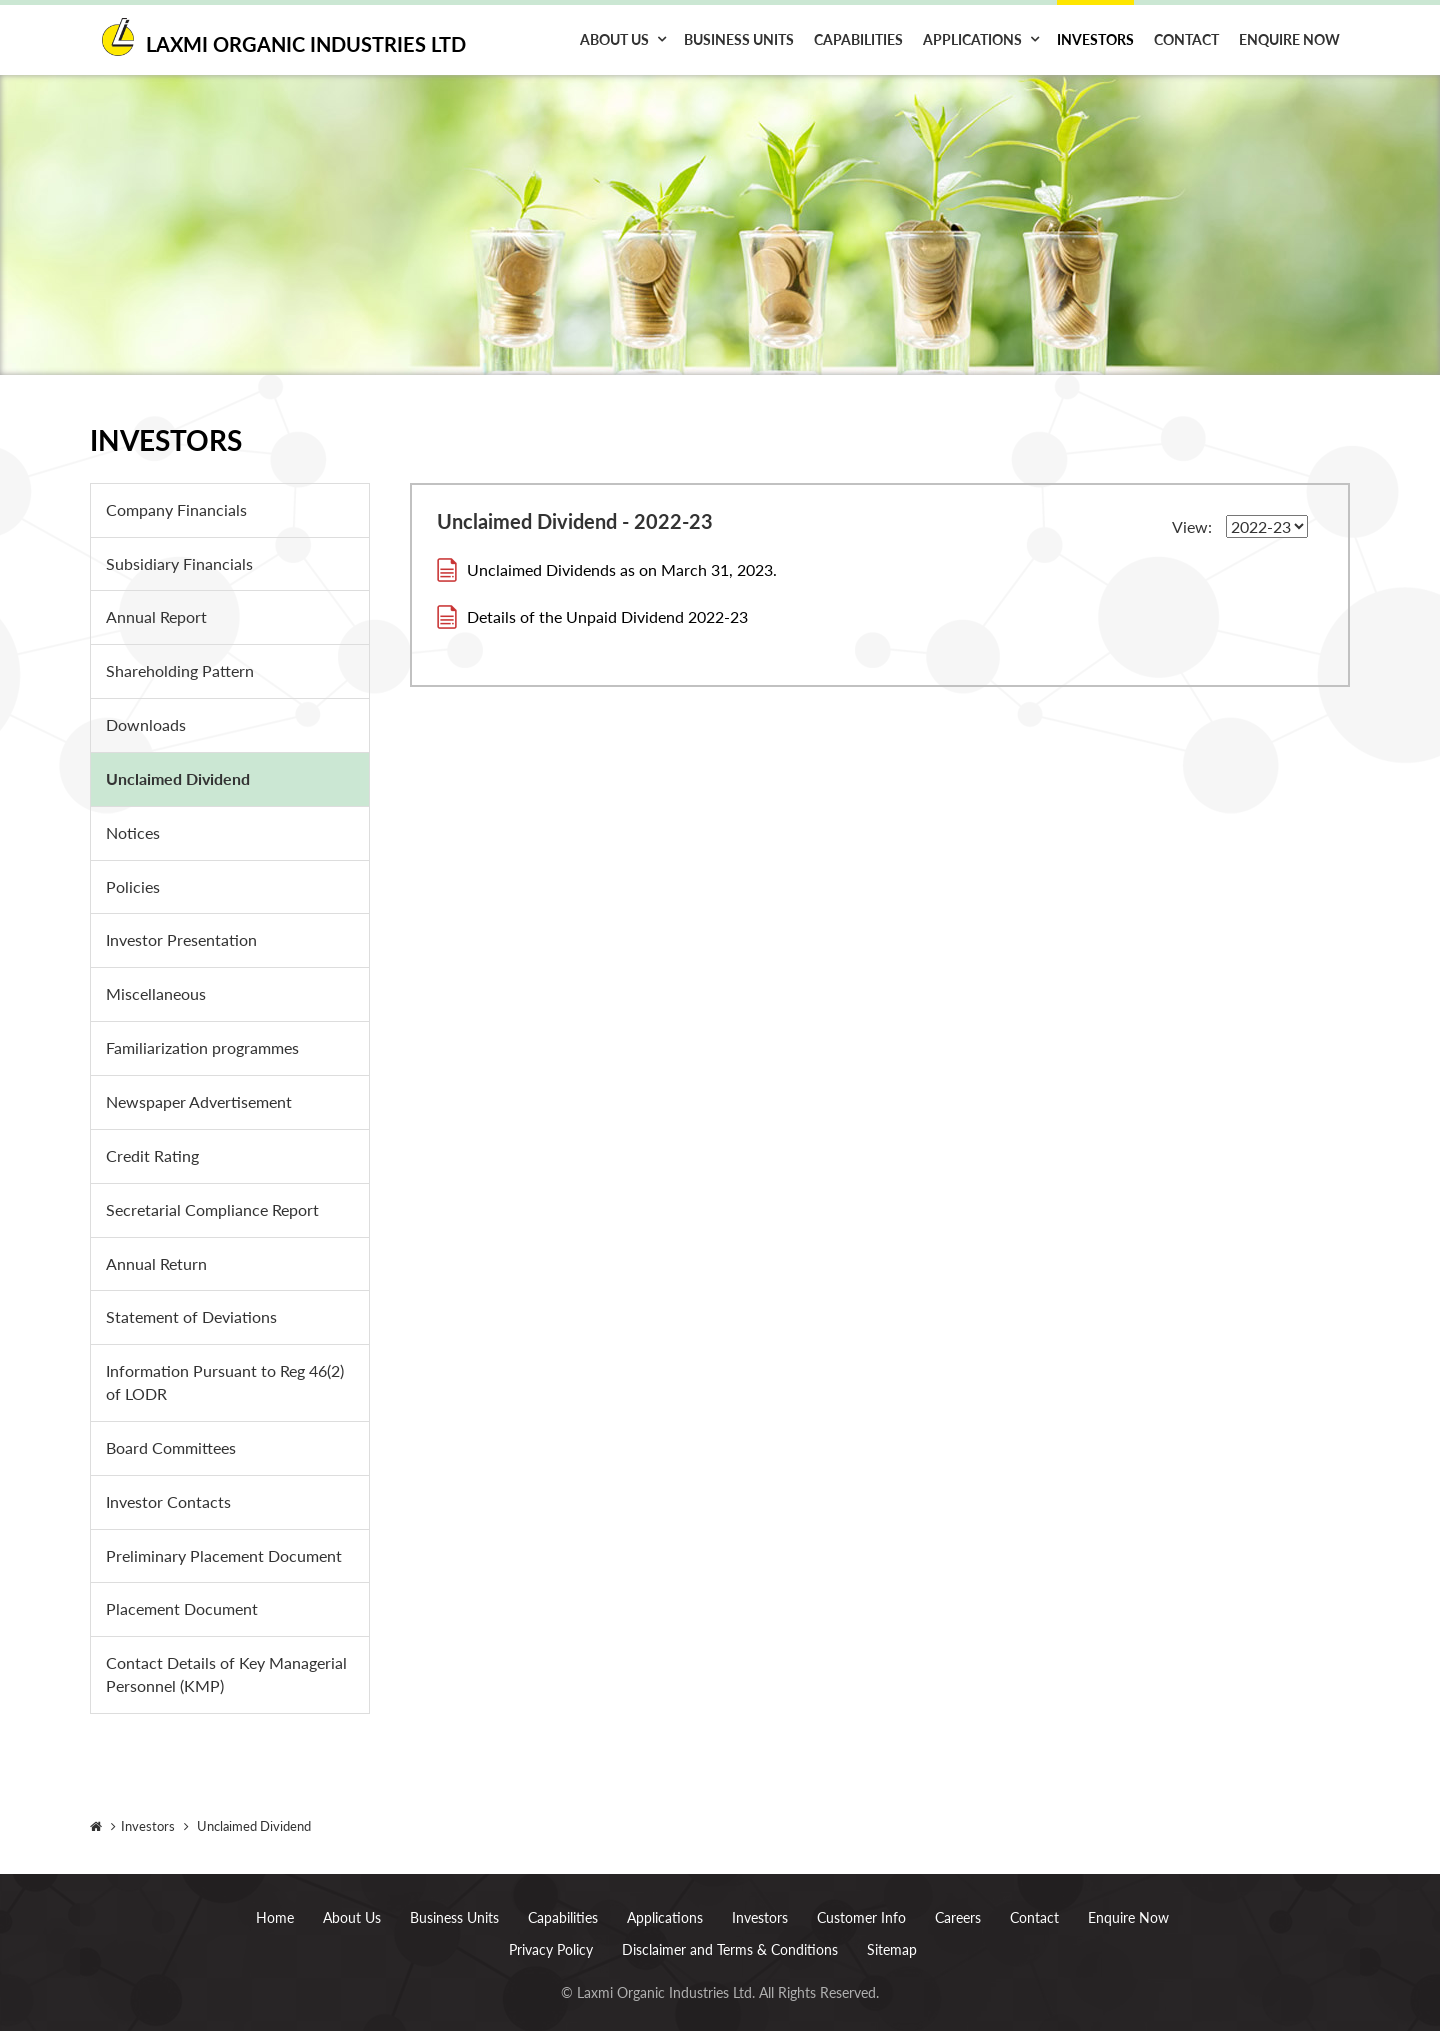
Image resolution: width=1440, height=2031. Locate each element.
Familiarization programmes (202, 1047)
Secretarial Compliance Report (212, 1209)
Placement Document (182, 1608)
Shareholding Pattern (180, 670)
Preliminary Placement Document (224, 1555)
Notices (133, 832)
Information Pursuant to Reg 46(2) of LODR (225, 1382)
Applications (972, 39)
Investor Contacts (168, 1501)
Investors (1095, 39)
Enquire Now (1289, 39)
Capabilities (858, 39)
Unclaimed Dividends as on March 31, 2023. (622, 569)
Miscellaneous (156, 993)
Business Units (739, 39)
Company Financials (176, 509)
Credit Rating (152, 1155)
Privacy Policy (551, 1931)
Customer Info (861, 1899)
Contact (1186, 39)
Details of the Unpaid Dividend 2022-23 (607, 616)
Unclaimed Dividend (178, 778)
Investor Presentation (181, 939)
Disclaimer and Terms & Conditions (730, 1931)
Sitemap (892, 1931)
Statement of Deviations (191, 1316)
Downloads (146, 724)
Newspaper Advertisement (199, 1101)
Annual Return (156, 1263)
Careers (958, 1899)
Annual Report (156, 616)
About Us (614, 39)
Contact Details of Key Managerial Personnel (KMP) (226, 1674)
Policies (133, 886)
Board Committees (171, 1447)
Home (275, 1899)
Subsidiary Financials (179, 563)
